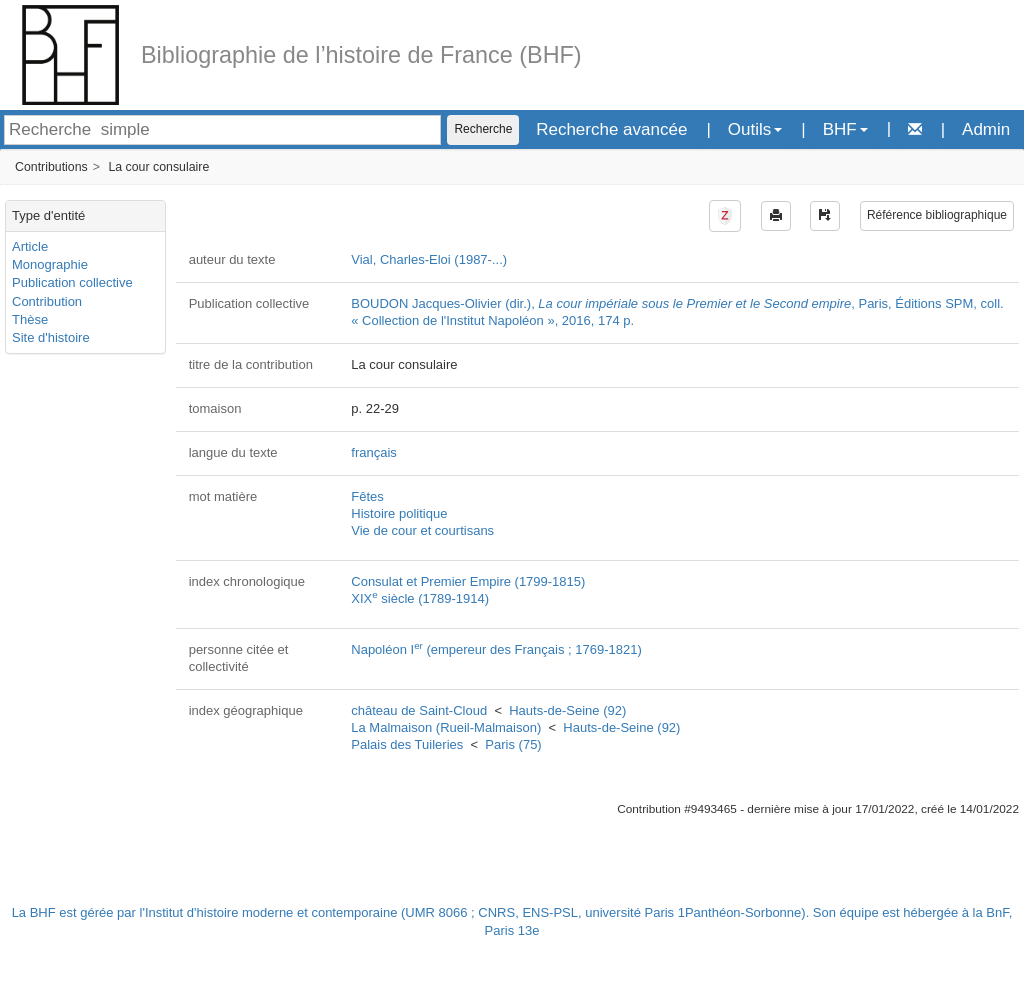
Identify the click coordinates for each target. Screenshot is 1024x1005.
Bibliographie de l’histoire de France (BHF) (361, 55)
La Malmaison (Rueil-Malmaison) (446, 727)
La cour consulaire (158, 167)
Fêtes (367, 496)
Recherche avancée (611, 129)
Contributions (51, 167)
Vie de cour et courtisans (422, 530)
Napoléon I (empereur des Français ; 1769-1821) (496, 649)
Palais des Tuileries (407, 744)
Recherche (483, 129)
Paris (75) (513, 744)
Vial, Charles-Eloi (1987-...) (429, 259)
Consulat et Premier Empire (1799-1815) (468, 581)
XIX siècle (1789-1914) (420, 598)
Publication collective (72, 282)
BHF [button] (845, 129)
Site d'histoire (51, 337)
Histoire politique (399, 513)
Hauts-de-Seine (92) (567, 710)
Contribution (47, 301)
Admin (986, 129)
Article (30, 246)
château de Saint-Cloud (419, 710)
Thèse (30, 319)
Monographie (50, 264)
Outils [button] (755, 129)
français (374, 452)
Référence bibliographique (937, 215)
